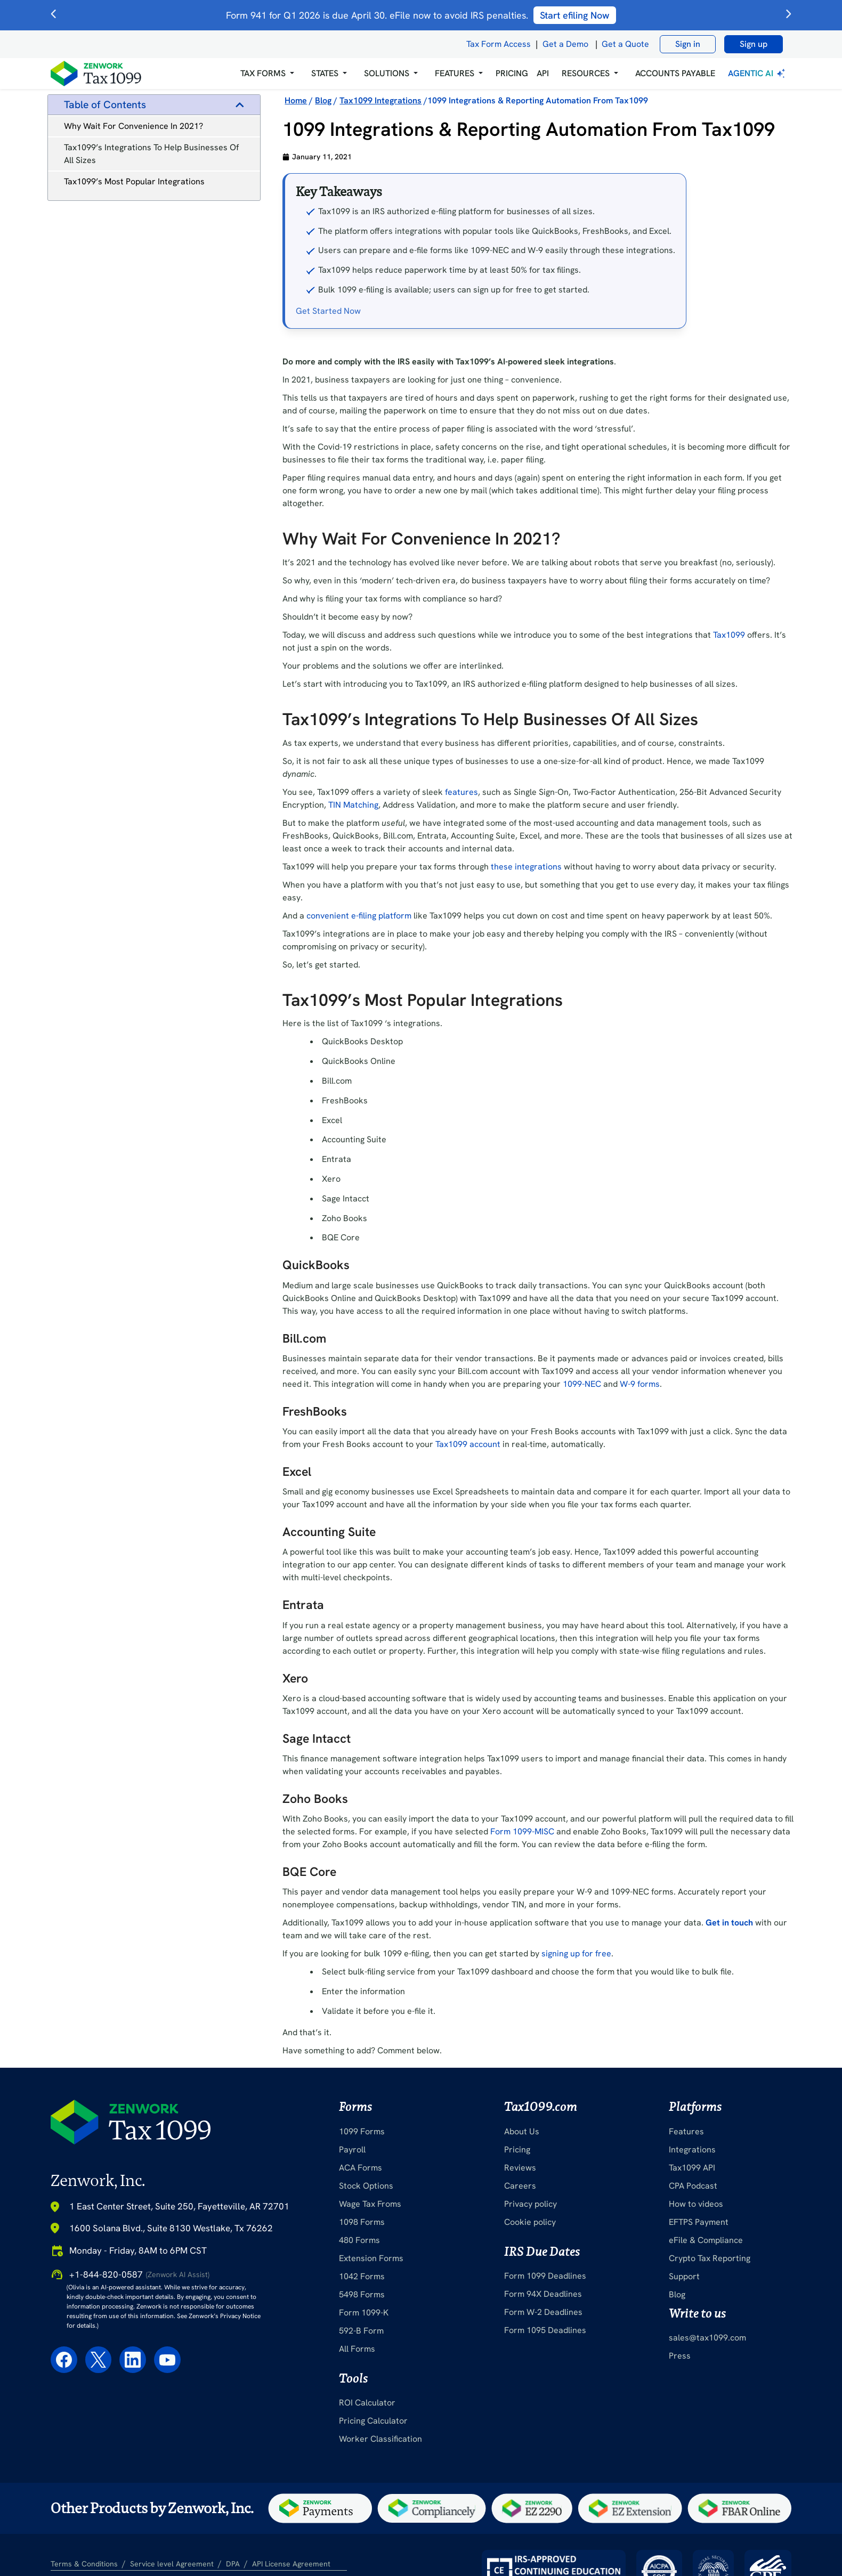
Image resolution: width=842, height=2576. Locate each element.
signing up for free (576, 1953)
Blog (677, 2294)
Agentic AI (757, 73)
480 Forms (359, 2240)
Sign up (753, 44)
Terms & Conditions (84, 2564)
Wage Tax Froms (370, 2204)
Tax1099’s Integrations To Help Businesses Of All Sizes (151, 154)
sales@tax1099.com (707, 2338)
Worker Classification (380, 2439)
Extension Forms (371, 2258)
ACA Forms (360, 2168)
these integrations (526, 866)
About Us (521, 2131)
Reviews (520, 2168)
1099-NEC (582, 1383)
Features (686, 2131)
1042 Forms (362, 2276)
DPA (233, 2564)
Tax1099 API (692, 2168)
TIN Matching (353, 804)
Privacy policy (530, 2204)
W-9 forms (640, 1383)
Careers (520, 2186)
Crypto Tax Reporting (709, 2258)
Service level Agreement (172, 2564)
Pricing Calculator (373, 2421)
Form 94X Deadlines (543, 2294)
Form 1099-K (363, 2312)
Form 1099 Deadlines (545, 2276)
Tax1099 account (467, 1444)
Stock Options (366, 2186)
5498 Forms (362, 2294)
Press (680, 2356)
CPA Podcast (693, 2186)
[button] (267, 73)
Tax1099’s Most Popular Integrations (134, 181)
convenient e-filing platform (358, 915)
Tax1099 (729, 634)
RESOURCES (586, 73)
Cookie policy (530, 2222)
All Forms (357, 2349)
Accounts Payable (675, 73)
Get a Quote (625, 44)
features (461, 792)
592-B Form (361, 2331)
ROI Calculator (367, 2403)
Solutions (386, 73)
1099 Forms (362, 2131)
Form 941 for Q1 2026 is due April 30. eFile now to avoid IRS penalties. (421, 15)
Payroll (352, 2149)
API (543, 73)
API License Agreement (291, 2564)
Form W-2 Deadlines (543, 2312)
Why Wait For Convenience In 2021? (133, 126)
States (324, 73)
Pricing (517, 2149)
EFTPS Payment (698, 2222)
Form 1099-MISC (522, 1831)
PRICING (512, 73)
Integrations (692, 2149)
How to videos (696, 2204)
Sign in (687, 44)
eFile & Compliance (706, 2240)
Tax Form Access (498, 44)
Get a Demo (565, 44)
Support (684, 2276)
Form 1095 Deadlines (545, 2330)
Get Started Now (328, 310)
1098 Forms (362, 2222)
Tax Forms (263, 73)
